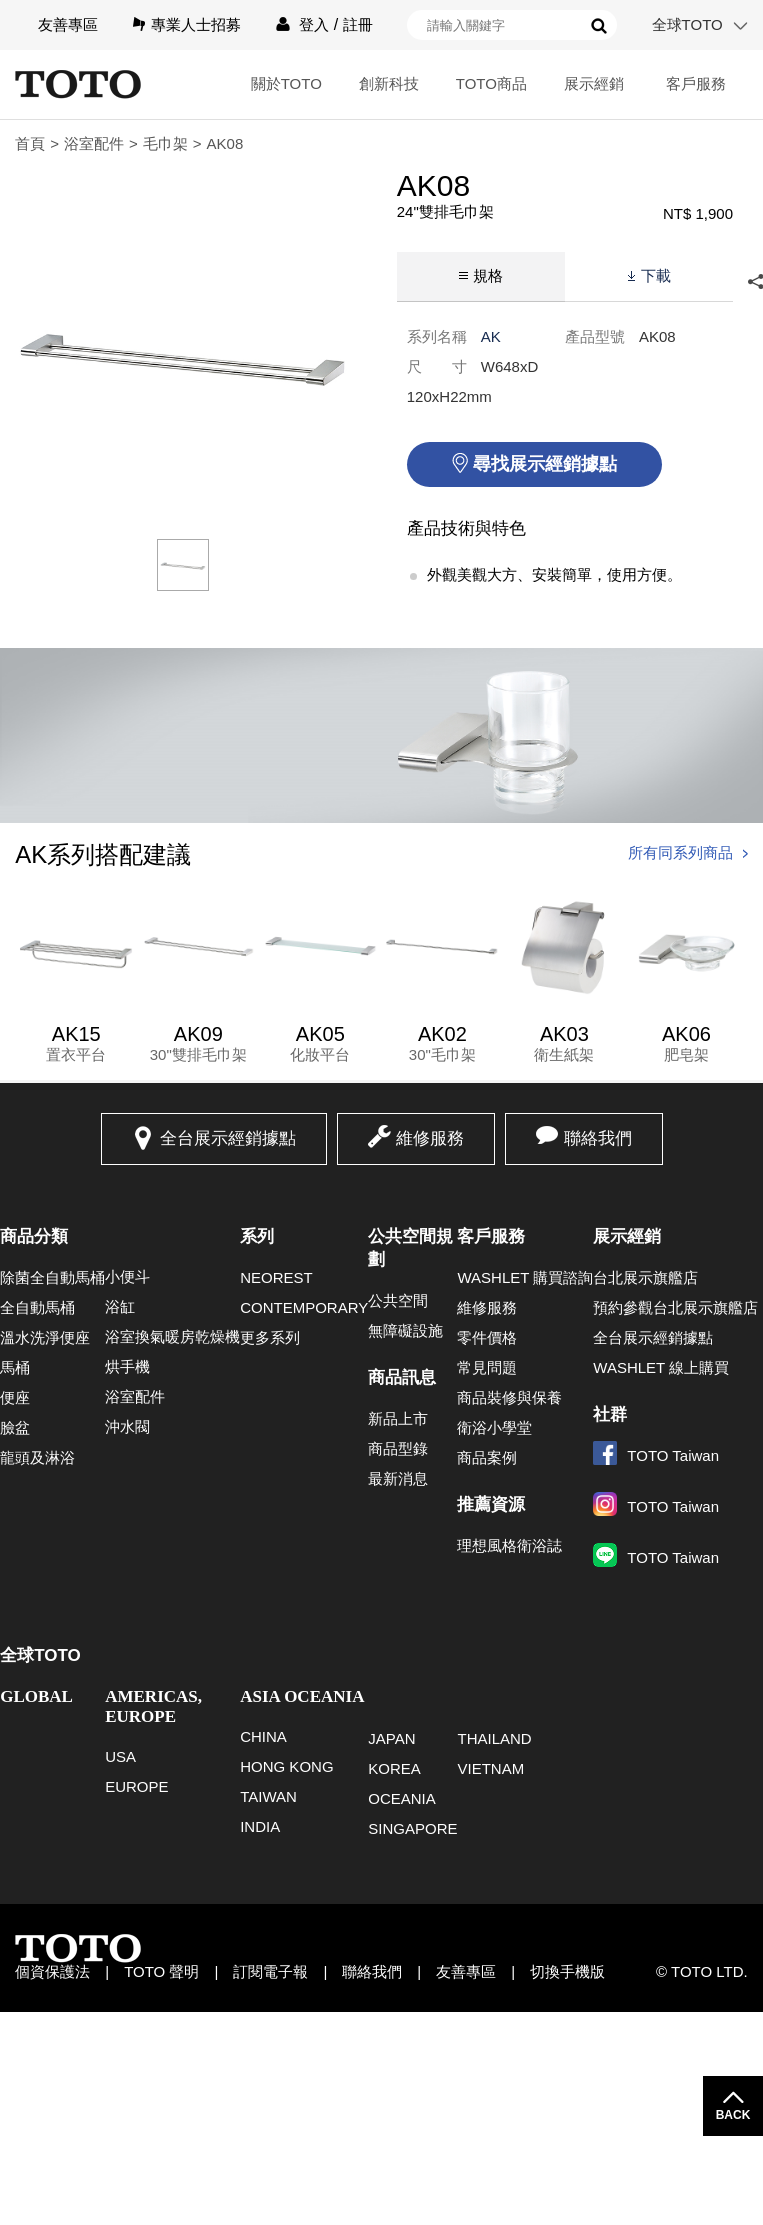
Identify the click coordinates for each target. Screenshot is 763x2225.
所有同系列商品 (680, 852)
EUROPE (136, 1786)
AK (491, 336)
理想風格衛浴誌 (509, 1545)
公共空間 (398, 1300)
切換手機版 (567, 1971)
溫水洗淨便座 (45, 1337)
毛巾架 (165, 143)
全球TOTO (687, 24)
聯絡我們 (598, 1138)
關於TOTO (286, 83)
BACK (733, 2115)
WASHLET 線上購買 (661, 1367)
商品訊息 (402, 1377)
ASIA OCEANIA (302, 1696)
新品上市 (398, 1418)
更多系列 (270, 1337)
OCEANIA (402, 1798)
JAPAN (391, 1738)
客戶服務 (696, 83)
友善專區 (68, 24)
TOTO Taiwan (656, 1455)
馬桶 (15, 1367)
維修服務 (430, 1138)
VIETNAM (490, 1768)
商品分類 (34, 1236)
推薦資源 (491, 1504)
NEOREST (276, 1277)
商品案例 (487, 1457)
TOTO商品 (491, 83)
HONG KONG (286, 1766)
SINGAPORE (412, 1828)
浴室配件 (94, 143)
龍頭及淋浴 (37, 1457)
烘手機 (127, 1366)
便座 (15, 1397)
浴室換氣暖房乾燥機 (172, 1336)
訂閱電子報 (270, 1971)
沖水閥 (127, 1426)
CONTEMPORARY (304, 1307)
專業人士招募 (196, 24)
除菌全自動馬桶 (52, 1277)
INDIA (260, 1826)
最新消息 (398, 1478)
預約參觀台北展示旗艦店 (675, 1307)
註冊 (358, 24)
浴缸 (120, 1306)
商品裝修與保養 (509, 1397)
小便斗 (127, 1276)
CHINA (263, 1736)
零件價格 (487, 1337)
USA (120, 1756)
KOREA (394, 1768)
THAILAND (494, 1738)
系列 (257, 1236)
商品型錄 (398, 1448)
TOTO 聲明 (161, 1971)
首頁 (30, 143)
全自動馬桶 (37, 1307)
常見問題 (487, 1367)
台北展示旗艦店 (645, 1277)
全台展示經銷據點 (228, 1138)
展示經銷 (594, 83)
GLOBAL (36, 1696)
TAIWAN (268, 1796)
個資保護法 (52, 1971)
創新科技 (389, 83)
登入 (314, 24)
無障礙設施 (405, 1330)
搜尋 (599, 26)
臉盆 (15, 1427)
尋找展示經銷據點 (545, 464)
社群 (610, 1414)
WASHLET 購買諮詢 (525, 1277)
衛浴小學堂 (494, 1427)
